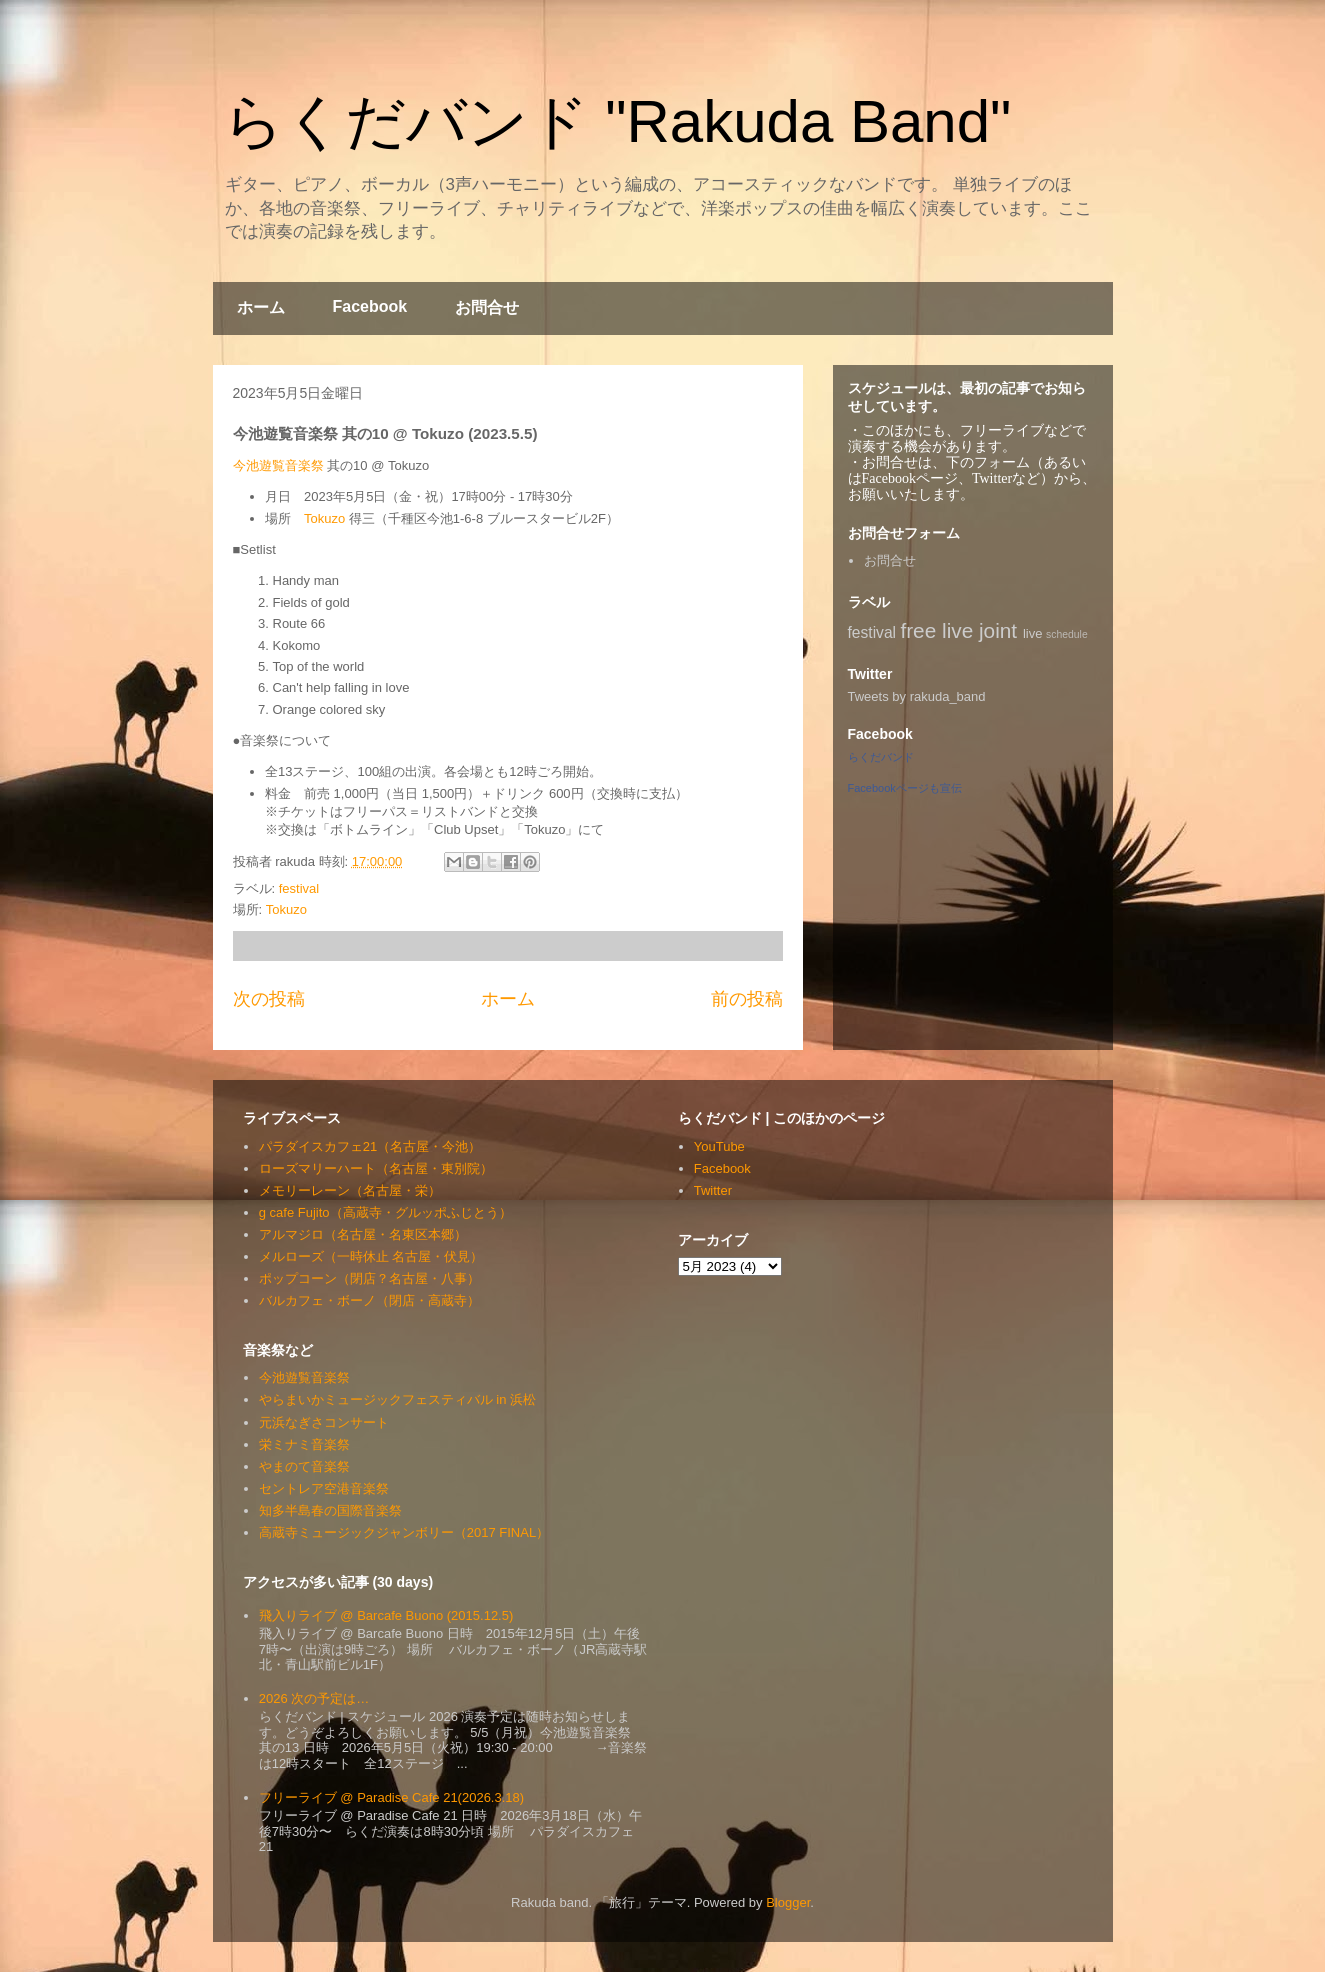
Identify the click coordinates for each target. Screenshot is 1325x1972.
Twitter (713, 1190)
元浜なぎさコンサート (324, 1422)
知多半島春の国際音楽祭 (330, 1510)
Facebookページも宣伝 (905, 788)
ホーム (261, 307)
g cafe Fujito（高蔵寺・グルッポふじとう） (385, 1212)
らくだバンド (881, 757)
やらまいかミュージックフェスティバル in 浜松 (397, 1399)
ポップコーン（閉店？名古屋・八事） (369, 1278)
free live (936, 630)
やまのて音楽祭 (304, 1466)
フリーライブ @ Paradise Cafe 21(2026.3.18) (391, 1797)
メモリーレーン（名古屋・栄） (350, 1190)
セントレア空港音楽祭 (324, 1488)
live (1033, 633)
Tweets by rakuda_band (917, 696)
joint (998, 630)
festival (299, 888)
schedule (1067, 634)
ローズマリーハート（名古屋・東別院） (376, 1168)
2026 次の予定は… (314, 1698)
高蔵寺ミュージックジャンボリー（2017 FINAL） (404, 1532)
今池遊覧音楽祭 (278, 465)
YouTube (719, 1146)
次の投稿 (269, 999)
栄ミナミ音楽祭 (304, 1444)
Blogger (788, 1902)
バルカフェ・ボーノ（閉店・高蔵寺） (369, 1300)
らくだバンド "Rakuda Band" (617, 121)
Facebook (370, 306)
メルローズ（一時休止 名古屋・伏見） (371, 1256)
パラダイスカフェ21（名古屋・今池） (370, 1146)
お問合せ (487, 307)
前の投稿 (747, 999)
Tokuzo (324, 518)
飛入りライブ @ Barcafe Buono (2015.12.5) (386, 1615)
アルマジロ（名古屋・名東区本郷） (363, 1234)
